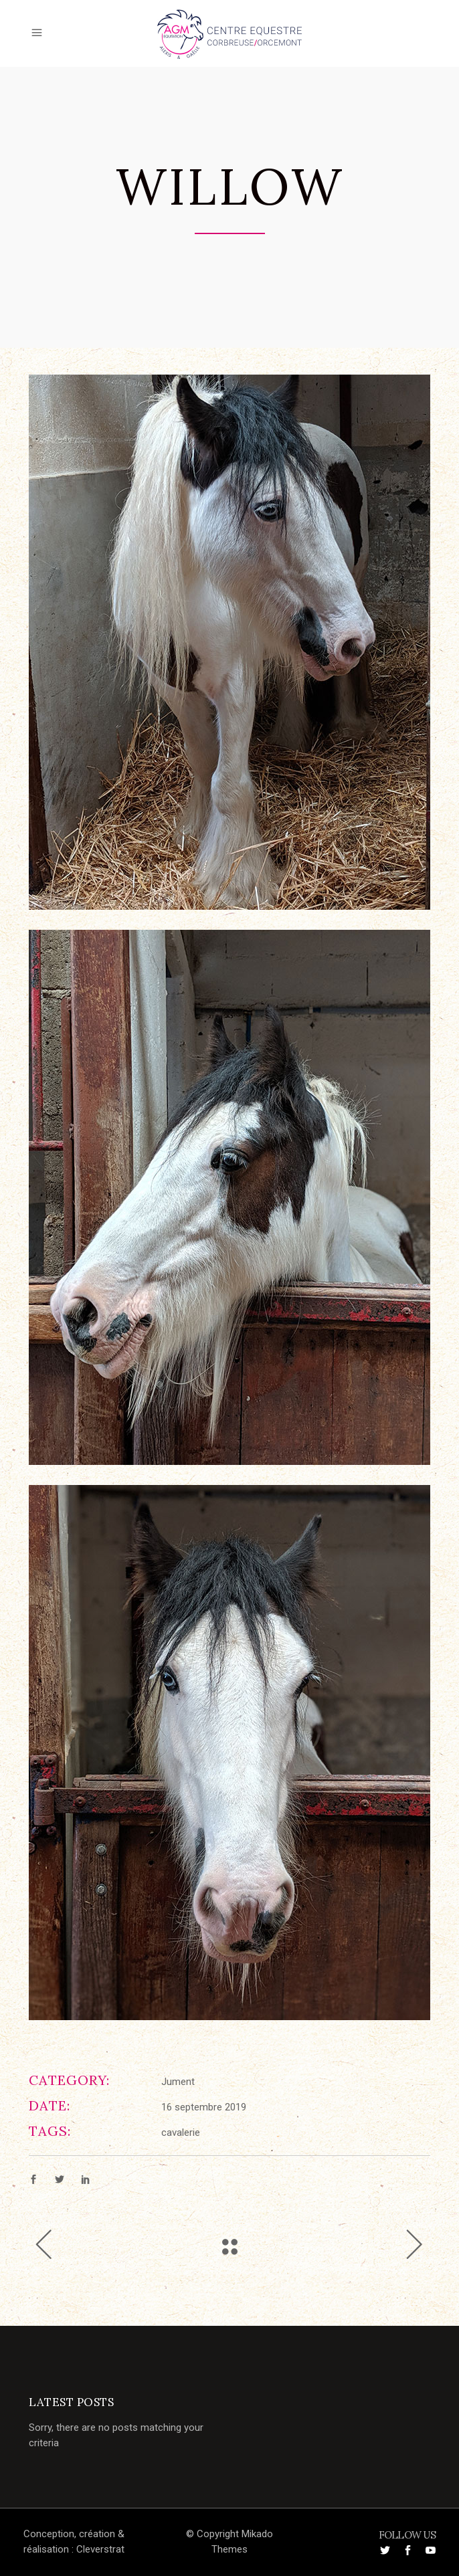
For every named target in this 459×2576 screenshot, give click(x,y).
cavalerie (180, 2132)
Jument (178, 2082)
